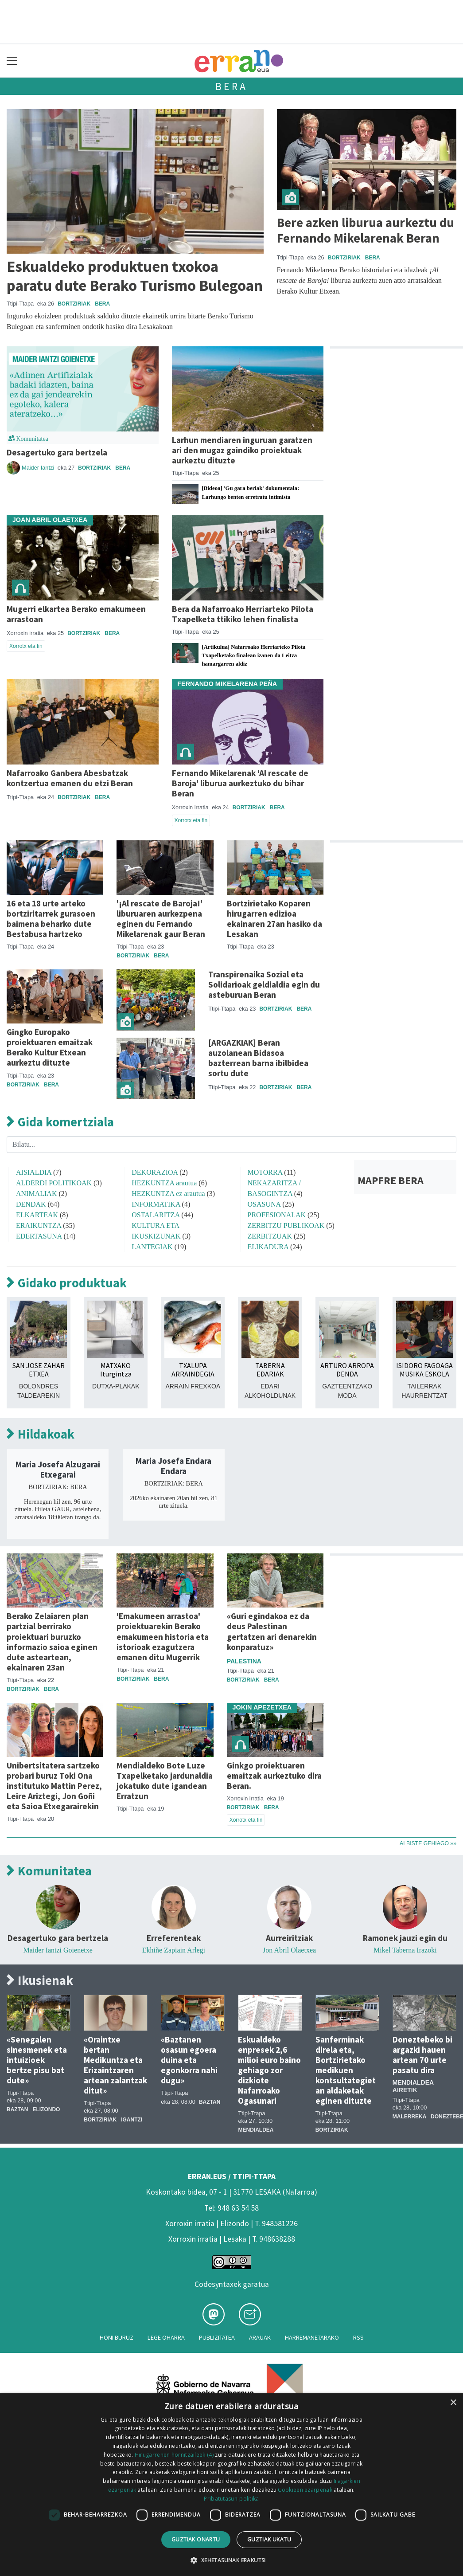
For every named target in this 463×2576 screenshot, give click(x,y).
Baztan (17, 2109)
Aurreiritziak (289, 1938)
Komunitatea (49, 1871)
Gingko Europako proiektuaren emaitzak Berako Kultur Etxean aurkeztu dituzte (50, 1047)
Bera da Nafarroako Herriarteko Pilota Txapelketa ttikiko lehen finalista (242, 614)
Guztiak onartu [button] (195, 2539)
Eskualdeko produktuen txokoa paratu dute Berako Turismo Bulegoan (135, 275)
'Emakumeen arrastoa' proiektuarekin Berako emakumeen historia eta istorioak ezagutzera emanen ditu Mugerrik (163, 1636)
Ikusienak (40, 1980)
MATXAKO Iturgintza (116, 1369)
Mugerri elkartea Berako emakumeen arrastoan (76, 614)
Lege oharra (166, 2337)
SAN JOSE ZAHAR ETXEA (38, 1369)
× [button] (453, 2403)
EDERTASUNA (39, 1236)
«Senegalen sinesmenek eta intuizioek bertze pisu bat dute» (37, 2060)
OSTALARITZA (155, 1215)
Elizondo (46, 2109)
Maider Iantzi (39, 467)
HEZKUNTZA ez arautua (168, 1193)
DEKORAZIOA (155, 1172)
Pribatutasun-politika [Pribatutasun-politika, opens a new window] (231, 2498)
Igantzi (131, 2120)
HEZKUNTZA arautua (164, 1183)
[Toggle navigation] (12, 60)
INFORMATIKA (156, 1204)
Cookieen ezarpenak (305, 2490)
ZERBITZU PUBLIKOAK (286, 1225)
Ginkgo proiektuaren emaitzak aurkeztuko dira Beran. (274, 1775)
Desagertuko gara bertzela (57, 452)
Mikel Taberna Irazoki (405, 1950)
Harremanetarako (312, 2337)
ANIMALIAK (36, 1193)
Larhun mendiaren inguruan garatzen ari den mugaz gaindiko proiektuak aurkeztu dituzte (242, 450)
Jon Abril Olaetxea (289, 1950)
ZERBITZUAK (270, 1236)
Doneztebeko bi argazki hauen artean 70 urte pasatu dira (422, 2054)
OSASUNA (264, 1204)
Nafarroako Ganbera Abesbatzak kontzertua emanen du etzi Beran (70, 778)
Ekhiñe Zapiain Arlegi (173, 1950)
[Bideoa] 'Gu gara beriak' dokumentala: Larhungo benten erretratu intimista (251, 492)
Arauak (260, 2337)
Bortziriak (74, 304)
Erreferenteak (174, 1938)
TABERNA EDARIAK (270, 1369)
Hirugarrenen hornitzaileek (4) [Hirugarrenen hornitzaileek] (174, 2454)
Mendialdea (255, 2130)
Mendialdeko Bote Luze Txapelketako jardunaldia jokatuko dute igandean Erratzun (165, 1780)
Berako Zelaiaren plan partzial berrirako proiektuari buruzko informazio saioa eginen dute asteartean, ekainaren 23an (52, 1641)
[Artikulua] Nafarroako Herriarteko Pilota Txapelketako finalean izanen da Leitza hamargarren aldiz (254, 655)
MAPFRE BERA (391, 1180)
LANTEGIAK (152, 1247)
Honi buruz (116, 2337)
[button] (231, 2560)
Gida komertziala (60, 1122)
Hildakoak (40, 1434)
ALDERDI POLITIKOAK (54, 1183)
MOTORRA (265, 1172)
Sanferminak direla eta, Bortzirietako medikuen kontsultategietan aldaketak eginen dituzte (345, 2070)
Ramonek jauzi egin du (405, 1938)
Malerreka (409, 2116)
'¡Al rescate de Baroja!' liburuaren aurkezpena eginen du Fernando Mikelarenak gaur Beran (161, 918)
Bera (231, 86)
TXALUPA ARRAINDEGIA (192, 1369)
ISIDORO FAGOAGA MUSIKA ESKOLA (424, 1369)
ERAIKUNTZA (38, 1225)
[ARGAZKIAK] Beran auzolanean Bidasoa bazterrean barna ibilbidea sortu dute (258, 1057)
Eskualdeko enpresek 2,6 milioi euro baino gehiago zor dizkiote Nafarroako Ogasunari (269, 2070)
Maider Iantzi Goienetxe (57, 1950)
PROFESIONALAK (277, 1215)
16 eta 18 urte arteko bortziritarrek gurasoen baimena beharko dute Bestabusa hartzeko (51, 918)
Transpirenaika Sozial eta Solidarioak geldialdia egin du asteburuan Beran (264, 984)
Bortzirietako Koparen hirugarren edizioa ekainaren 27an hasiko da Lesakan (274, 918)
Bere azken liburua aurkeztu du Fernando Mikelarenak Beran (365, 230)
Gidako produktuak (67, 1283)
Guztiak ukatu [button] (269, 2539)
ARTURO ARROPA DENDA (347, 1369)
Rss (358, 2337)
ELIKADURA (268, 1247)
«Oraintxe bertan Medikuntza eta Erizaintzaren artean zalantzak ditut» (115, 2065)
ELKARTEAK (37, 1215)
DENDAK (31, 1204)
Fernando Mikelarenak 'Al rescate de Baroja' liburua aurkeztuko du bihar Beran (240, 783)
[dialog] (231, 2484)
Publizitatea (217, 2337)
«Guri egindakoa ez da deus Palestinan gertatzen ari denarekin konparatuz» (272, 1631)
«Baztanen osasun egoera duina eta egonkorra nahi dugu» (189, 2060)
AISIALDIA (33, 1172)
